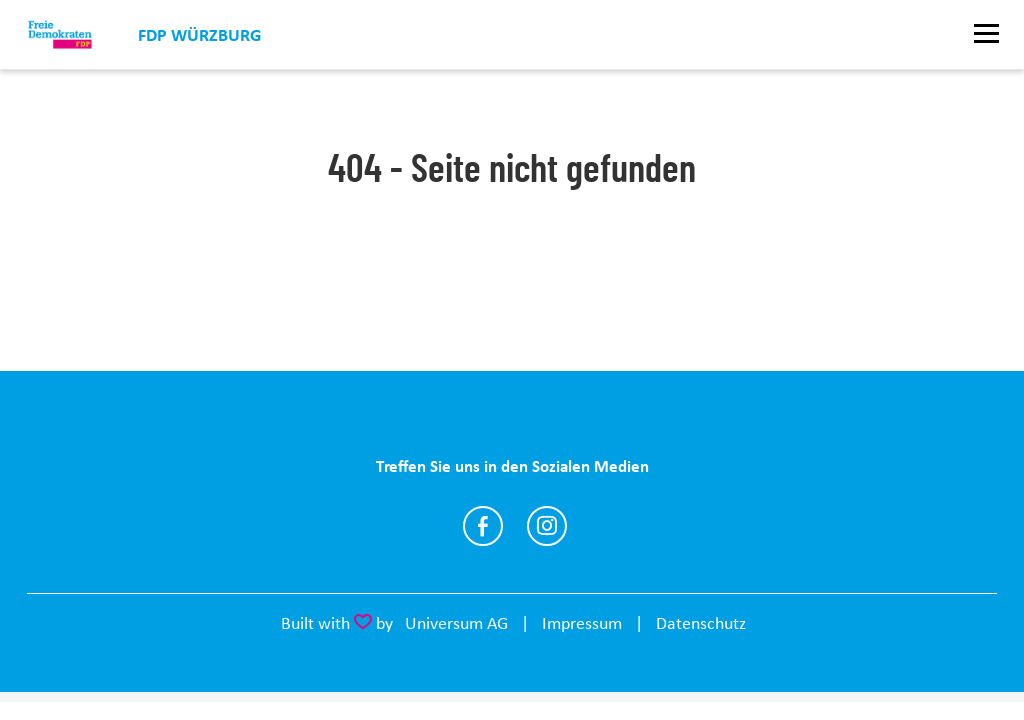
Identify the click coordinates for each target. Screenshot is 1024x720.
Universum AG (456, 623)
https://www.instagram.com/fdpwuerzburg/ (547, 526)
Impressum (582, 623)
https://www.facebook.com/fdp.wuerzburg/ (483, 526)
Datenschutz (701, 623)
